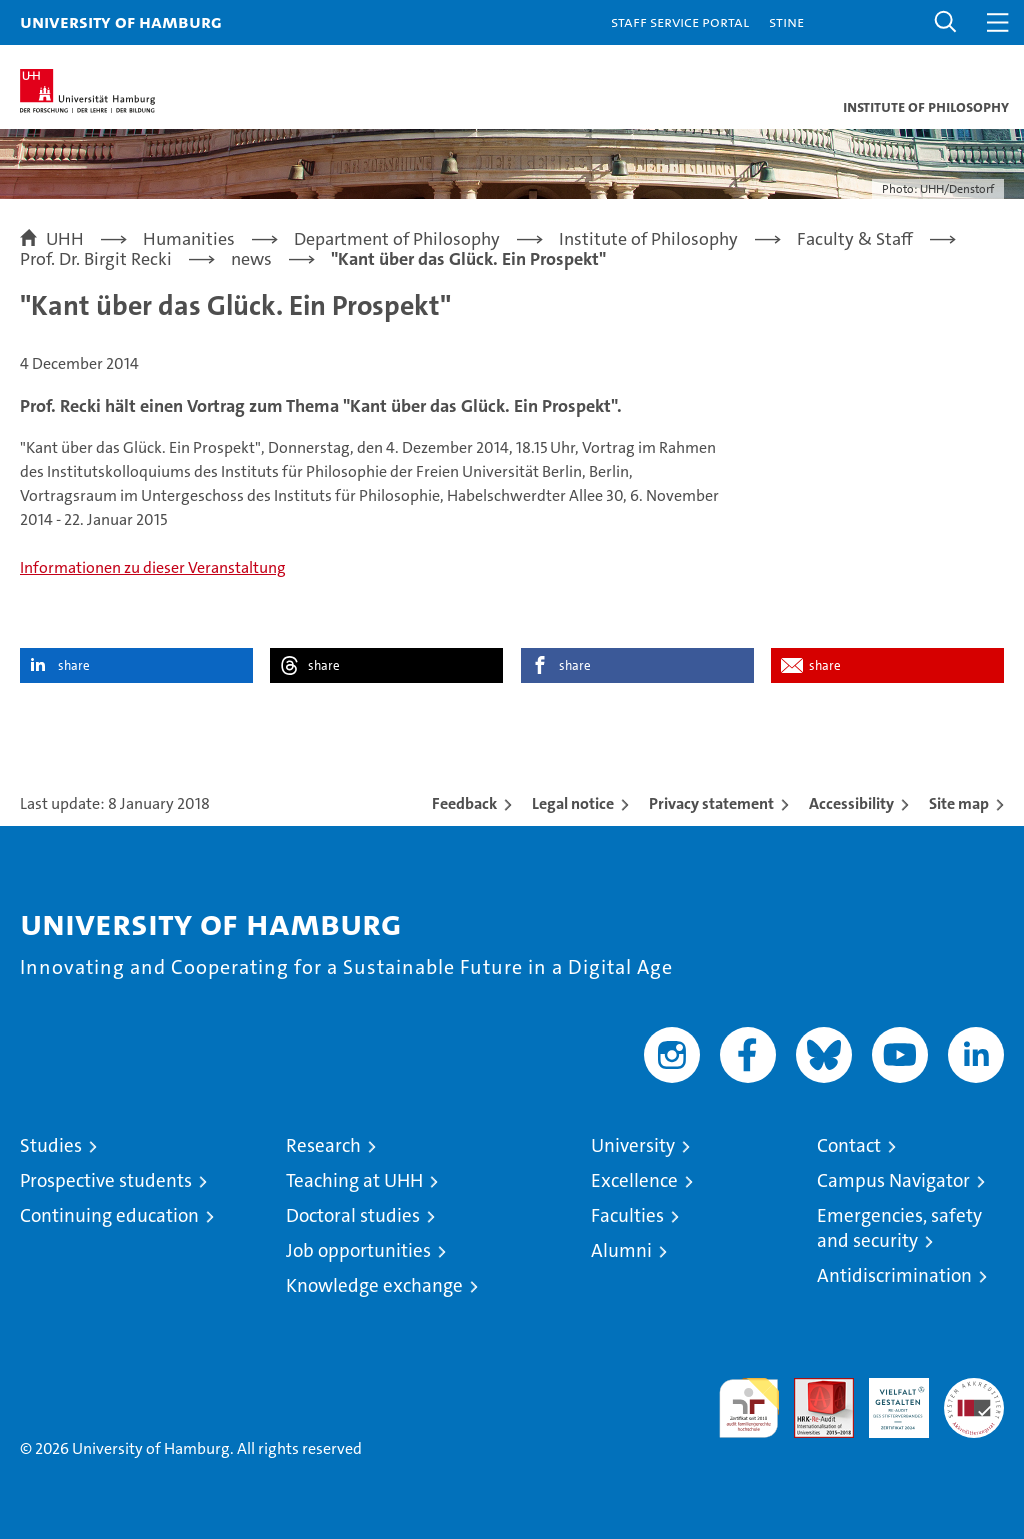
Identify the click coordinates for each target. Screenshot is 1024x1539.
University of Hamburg (121, 21)
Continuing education (109, 1215)
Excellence (634, 1180)
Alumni (621, 1250)
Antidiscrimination (894, 1275)
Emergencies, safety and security (899, 1228)
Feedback (464, 803)
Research (323, 1145)
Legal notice (573, 803)
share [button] (74, 665)
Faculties (627, 1215)
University (633, 1145)
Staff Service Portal (680, 21)
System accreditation (974, 1399)
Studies (51, 1145)
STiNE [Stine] (786, 21)
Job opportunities (358, 1250)
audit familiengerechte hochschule (749, 1408)
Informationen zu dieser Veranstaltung (153, 567)
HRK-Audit (888, 1399)
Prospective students (106, 1180)
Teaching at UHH (354, 1180)
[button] (946, 22)
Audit (813, 1388)
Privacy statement (711, 803)
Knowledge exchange (374, 1285)
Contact (849, 1145)
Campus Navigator (893, 1180)
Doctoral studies (353, 1215)
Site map (959, 803)
